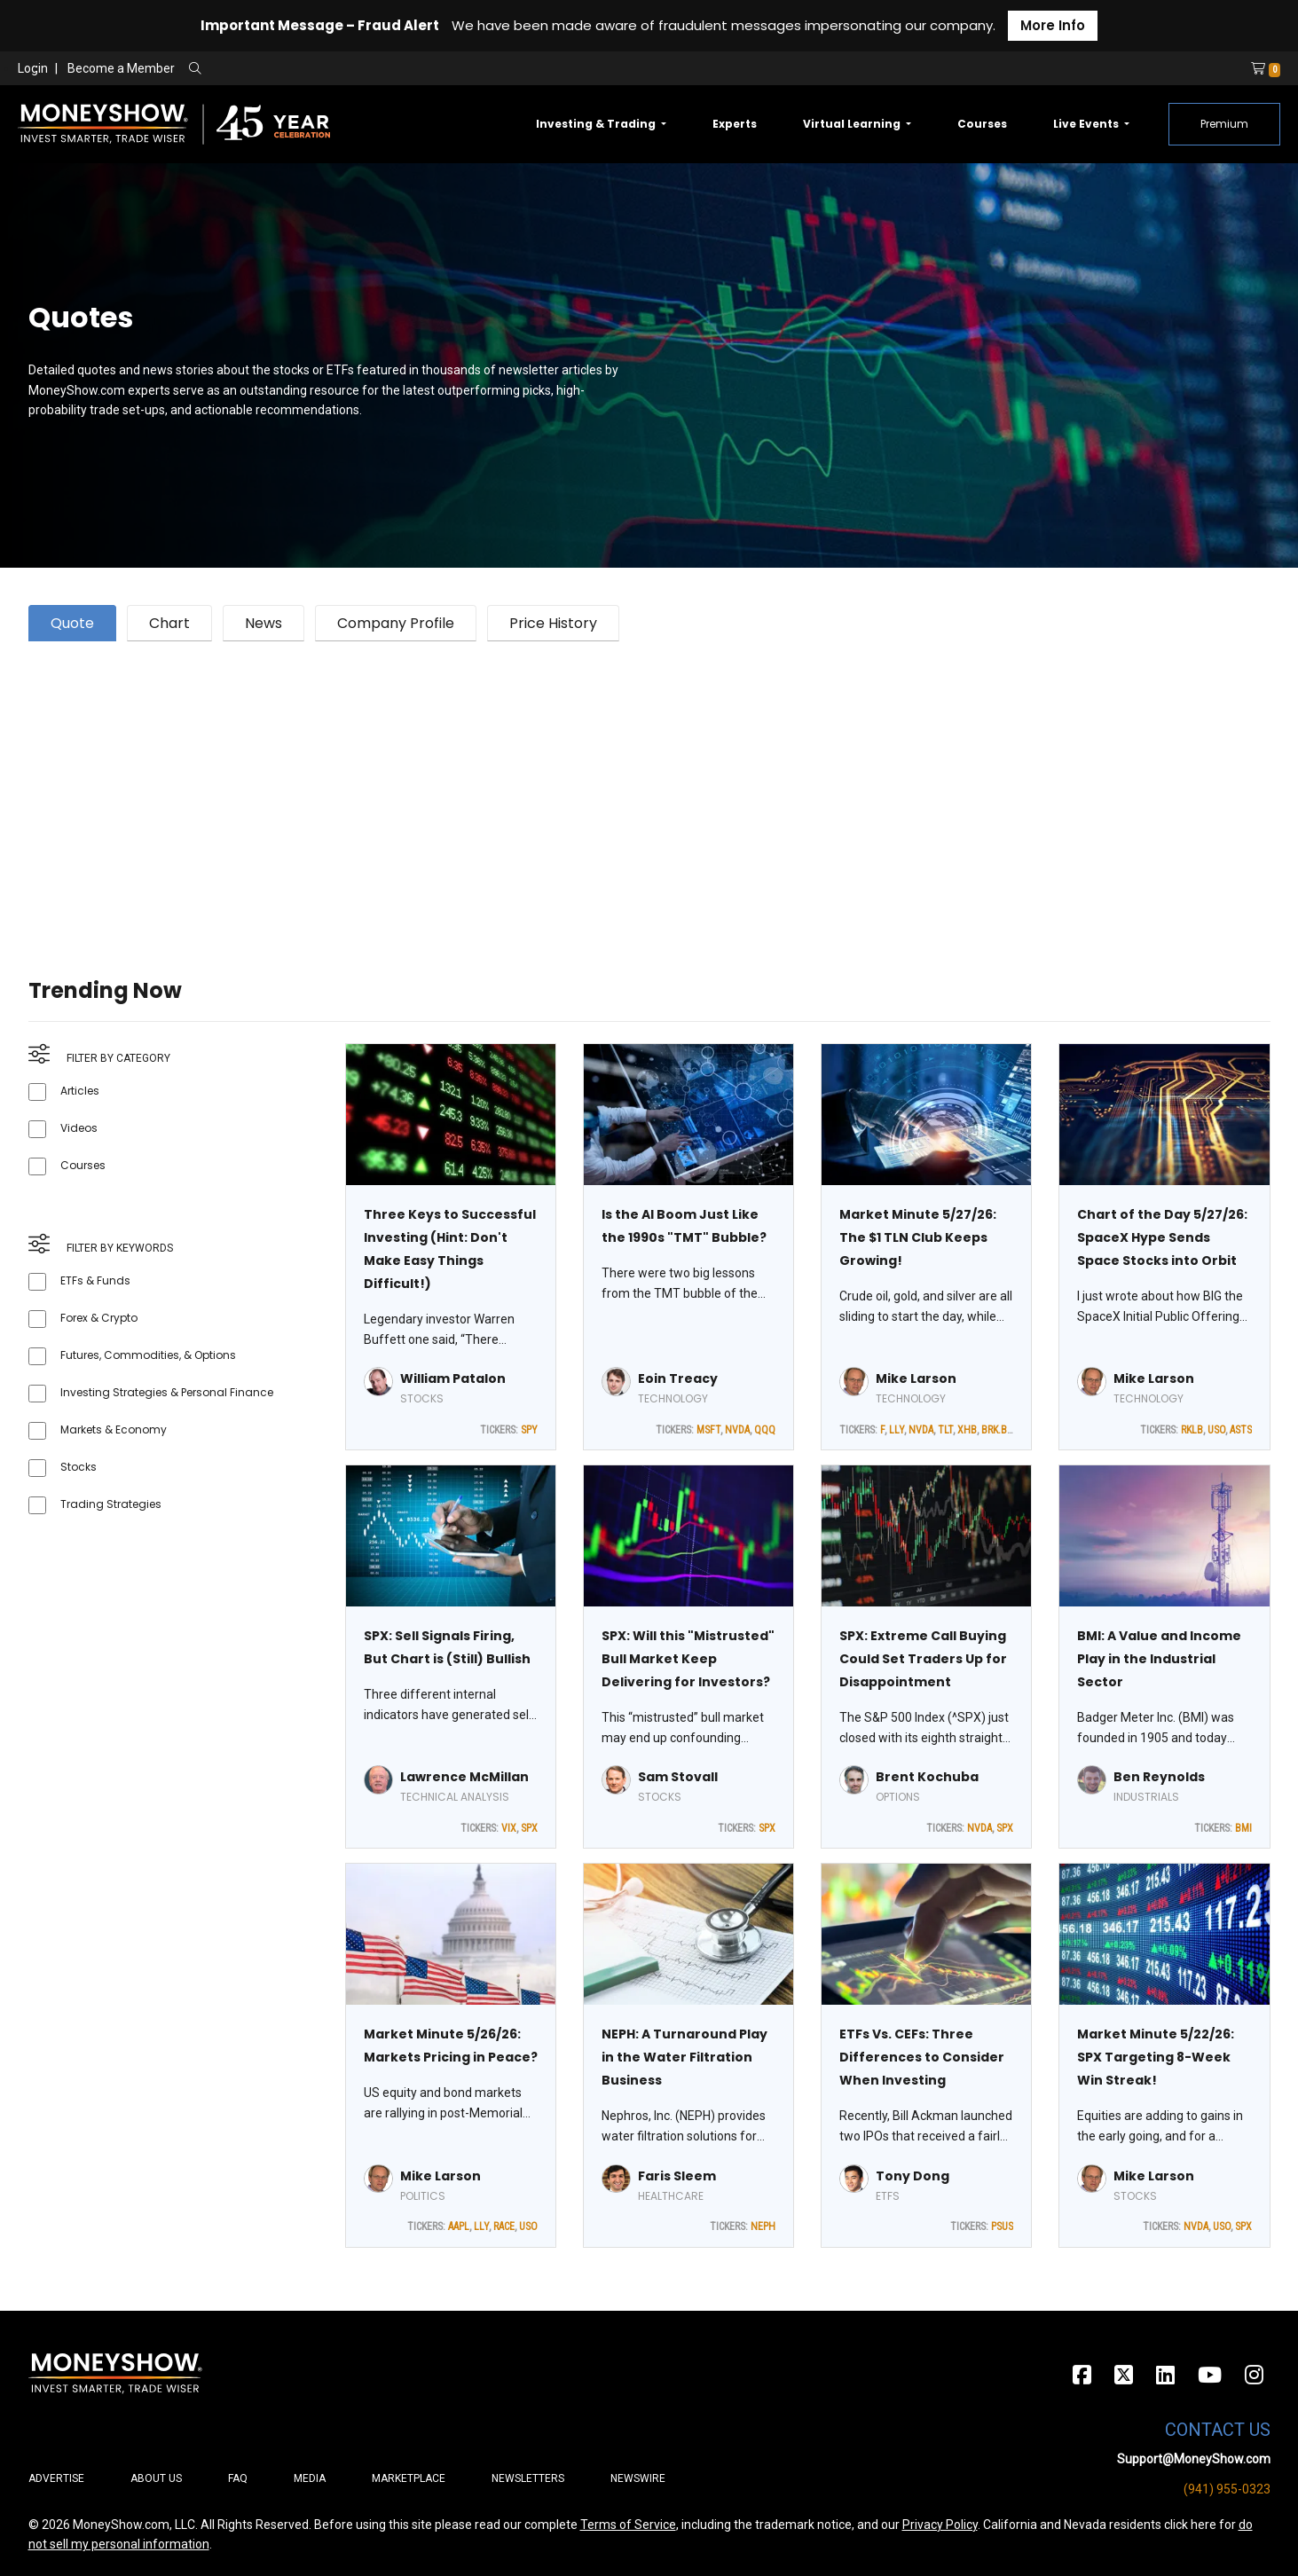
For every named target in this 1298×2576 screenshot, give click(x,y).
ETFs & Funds (95, 1280)
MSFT (708, 1430)
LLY (896, 1430)
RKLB (1192, 1430)
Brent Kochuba (927, 1777)
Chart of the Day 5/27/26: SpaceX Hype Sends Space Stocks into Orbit (1162, 1237)
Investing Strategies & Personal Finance (166, 1392)
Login (33, 68)
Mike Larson (916, 1378)
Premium (1224, 123)
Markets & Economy (113, 1429)
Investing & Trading (597, 123)
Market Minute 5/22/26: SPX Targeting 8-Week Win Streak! (1155, 2057)
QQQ (764, 1430)
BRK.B (994, 1430)
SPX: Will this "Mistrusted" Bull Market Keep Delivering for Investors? (688, 1659)
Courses (982, 123)
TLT (945, 1430)
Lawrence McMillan (464, 1777)
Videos (79, 1127)
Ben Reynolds (1159, 1777)
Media (310, 2478)
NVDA (737, 1430)
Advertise (56, 2478)
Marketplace (408, 2478)
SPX (529, 1828)
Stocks (78, 1466)
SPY (529, 1430)
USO (1216, 1430)
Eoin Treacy (678, 1378)
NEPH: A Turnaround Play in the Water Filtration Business (684, 2057)
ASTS (1241, 1430)
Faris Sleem (677, 2176)
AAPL (458, 2226)
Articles (79, 1090)
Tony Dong (912, 2176)
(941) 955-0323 (1227, 2489)
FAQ (238, 2478)
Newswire (637, 2478)
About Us (156, 2478)
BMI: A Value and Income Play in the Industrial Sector (1159, 1659)
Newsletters (528, 2478)
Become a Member (121, 68)
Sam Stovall (678, 1777)
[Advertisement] (560, 788)
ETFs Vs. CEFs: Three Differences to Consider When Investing (921, 2057)
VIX (508, 1828)
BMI (1243, 1828)
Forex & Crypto (99, 1317)
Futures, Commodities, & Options (148, 1355)
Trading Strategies (110, 1504)
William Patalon (453, 1378)
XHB (967, 1430)
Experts (734, 123)
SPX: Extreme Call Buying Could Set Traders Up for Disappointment (923, 1659)
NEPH (763, 2226)
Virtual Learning (853, 123)
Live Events (1087, 123)
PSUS (1002, 2226)
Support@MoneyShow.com (1193, 2459)
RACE (504, 2226)
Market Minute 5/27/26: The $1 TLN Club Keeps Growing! (917, 1237)
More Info (1052, 25)
